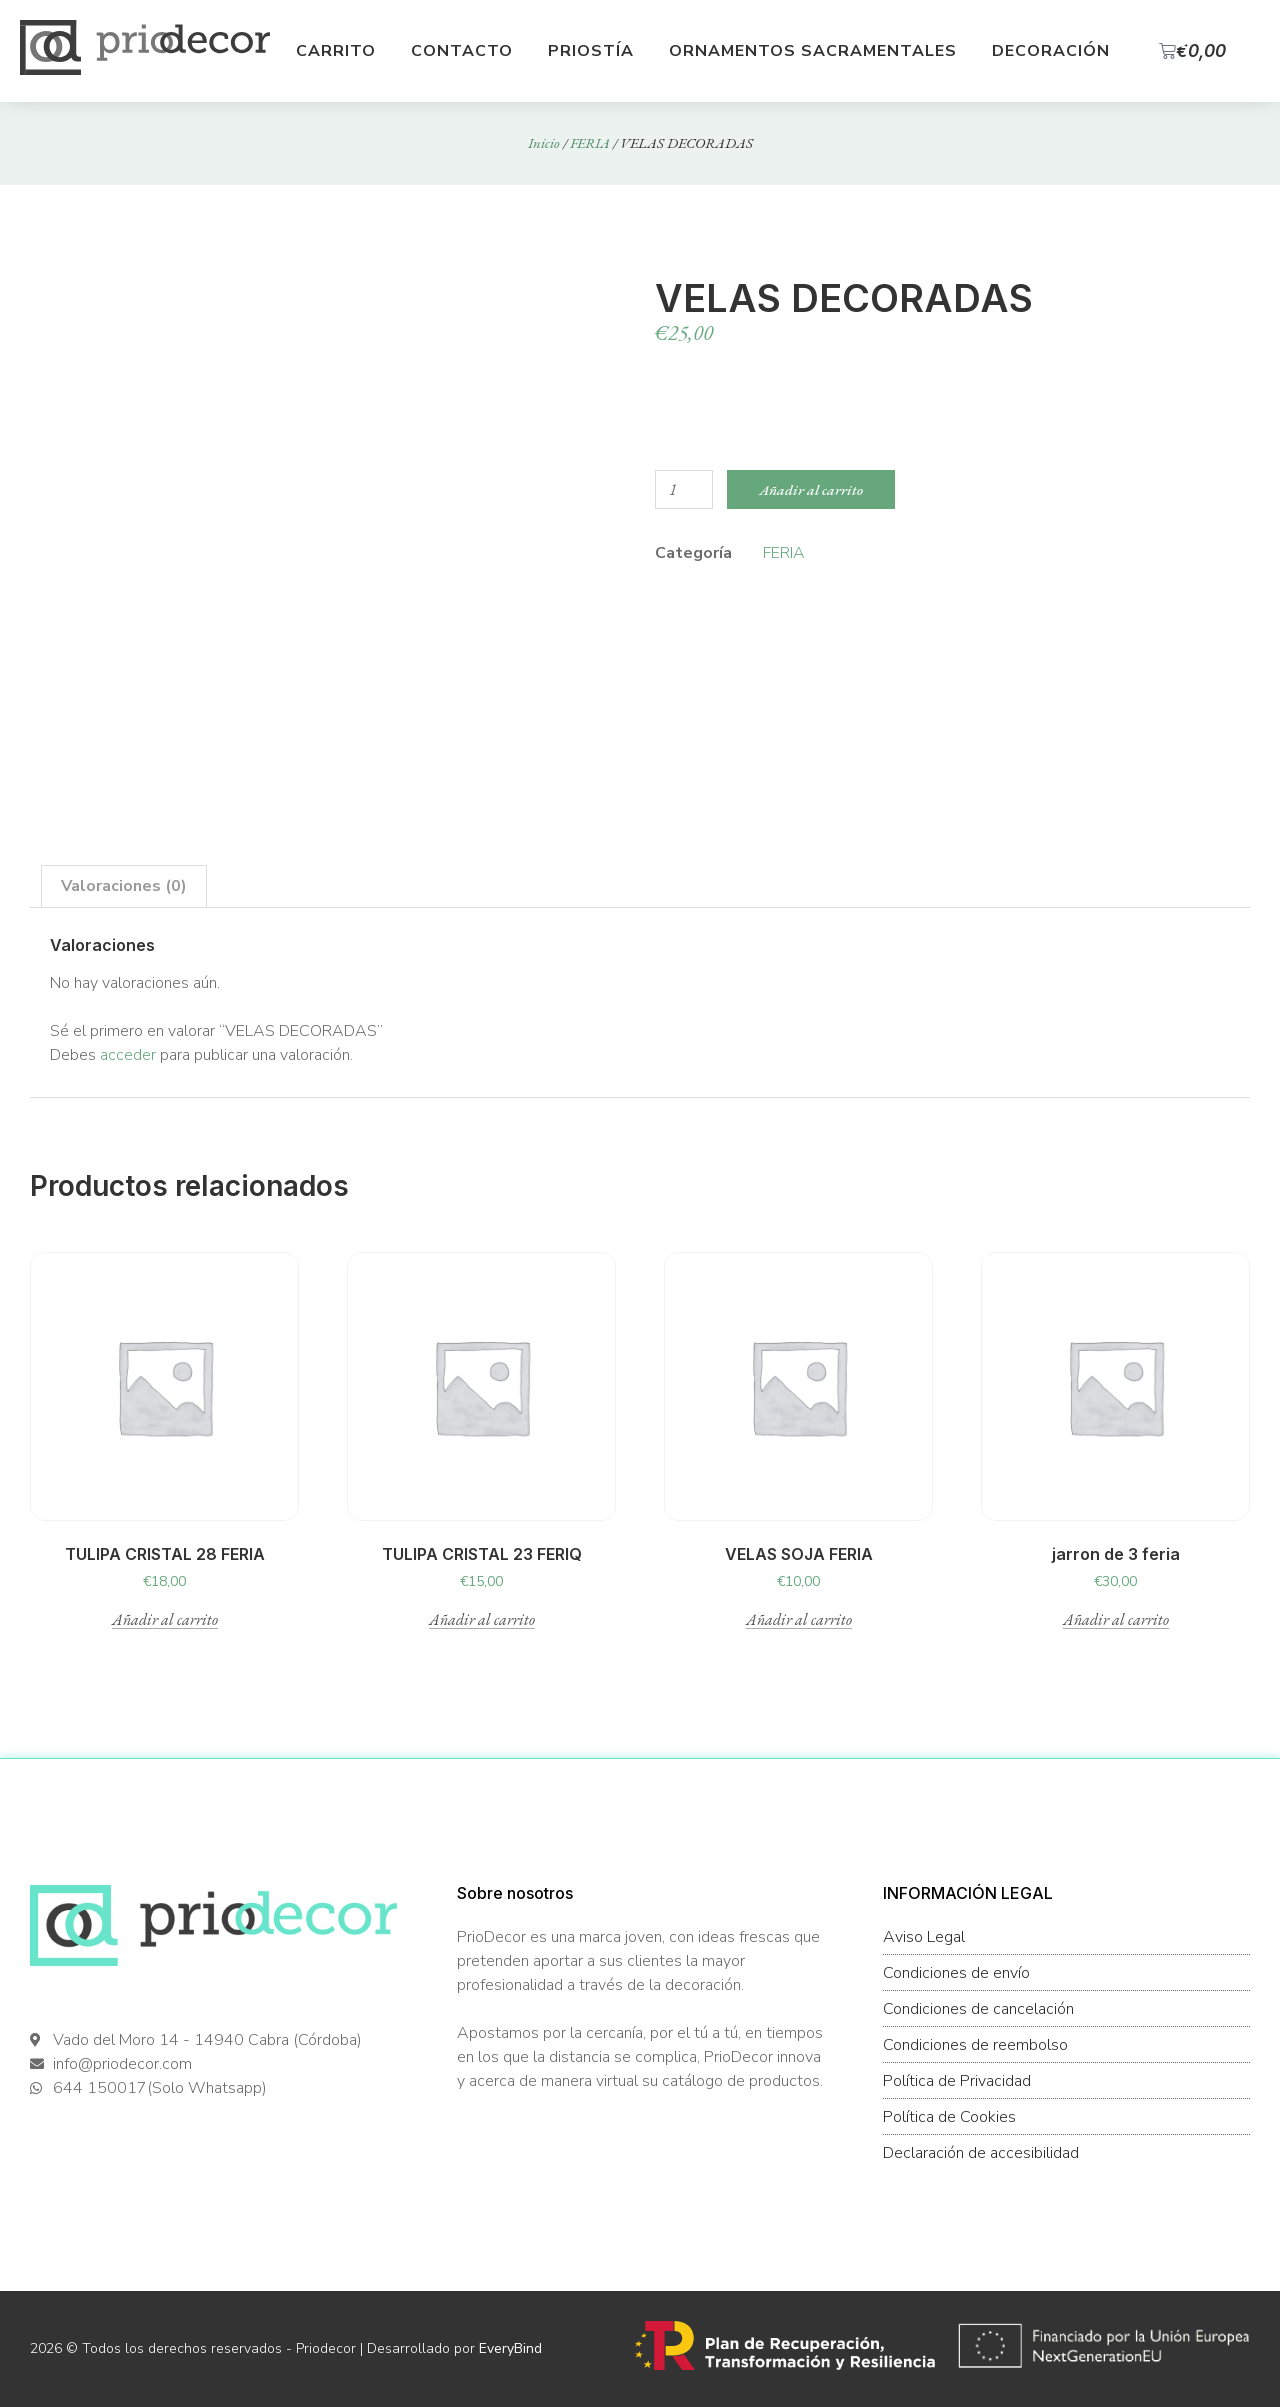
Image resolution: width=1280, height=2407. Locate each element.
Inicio (544, 142)
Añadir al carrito (811, 489)
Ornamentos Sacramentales (813, 51)
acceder (128, 1055)
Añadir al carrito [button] (165, 1620)
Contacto (462, 51)
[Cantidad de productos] (684, 489)
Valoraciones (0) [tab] (124, 886)
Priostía (591, 51)
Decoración (1051, 51)
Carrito (336, 51)
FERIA (590, 142)
